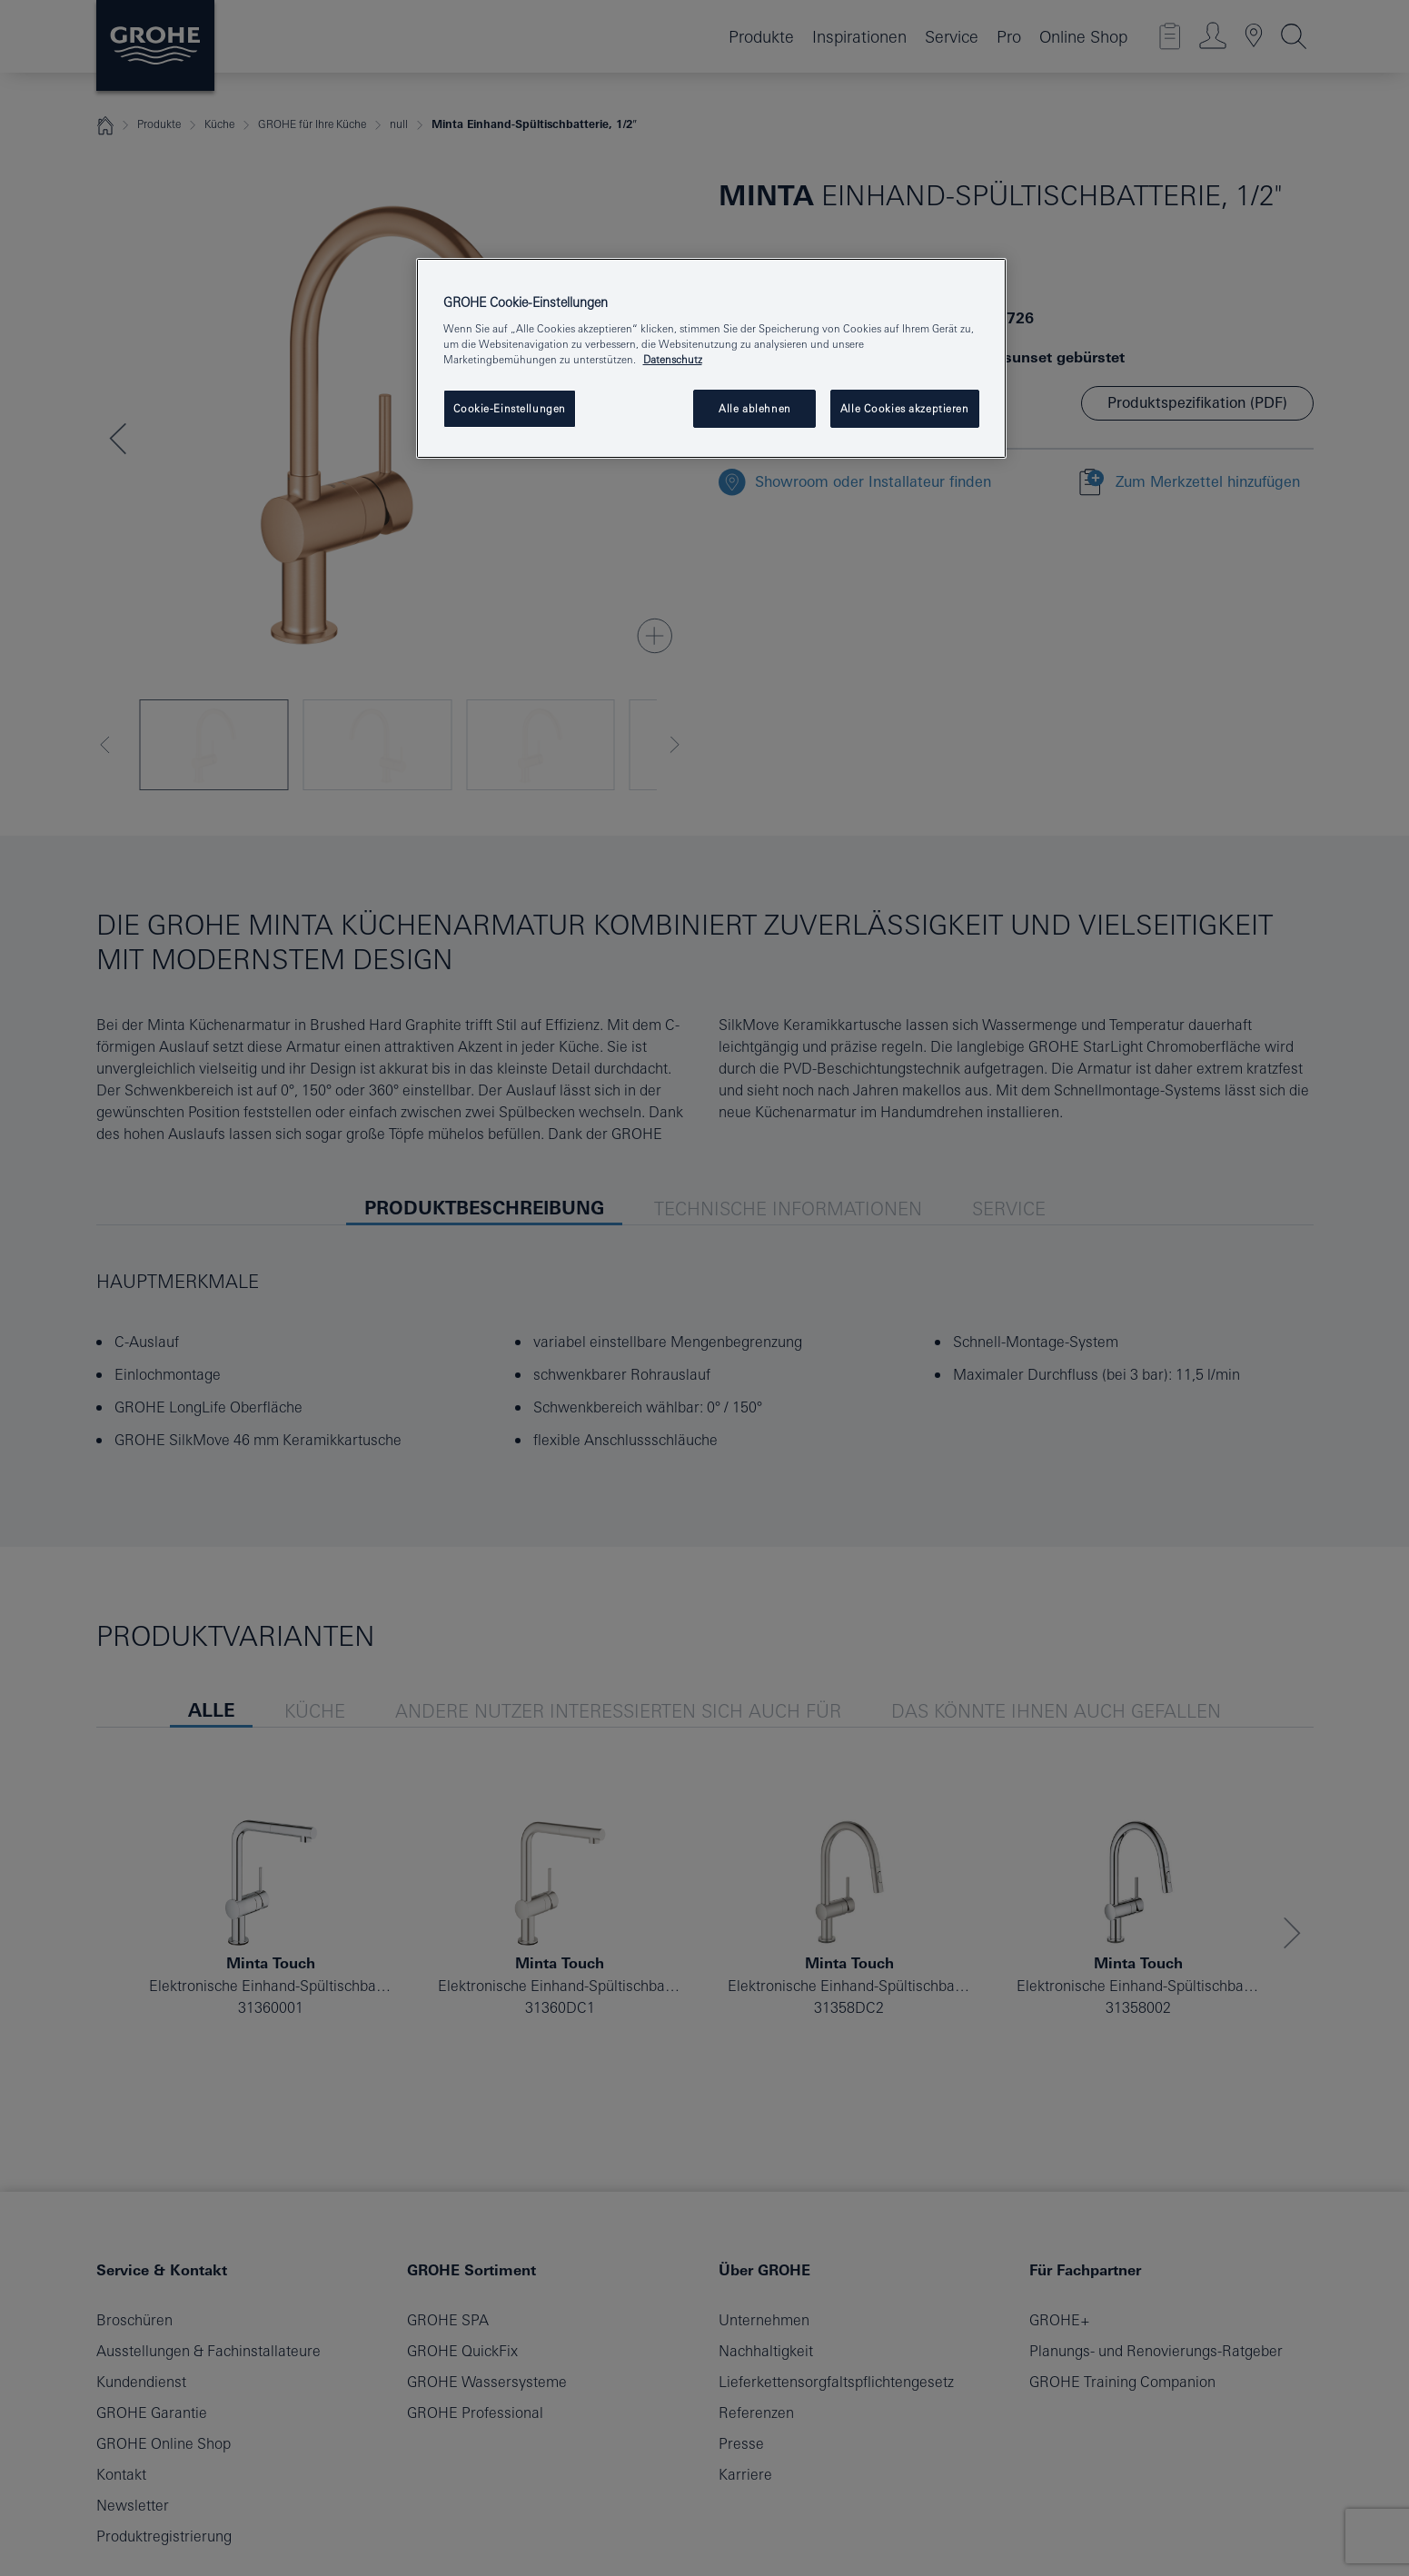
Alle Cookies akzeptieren (904, 408)
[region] (711, 359)
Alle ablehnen (754, 408)
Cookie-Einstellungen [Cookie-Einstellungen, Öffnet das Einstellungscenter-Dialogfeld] (509, 408)
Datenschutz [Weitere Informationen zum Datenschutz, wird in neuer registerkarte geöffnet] (672, 359)
